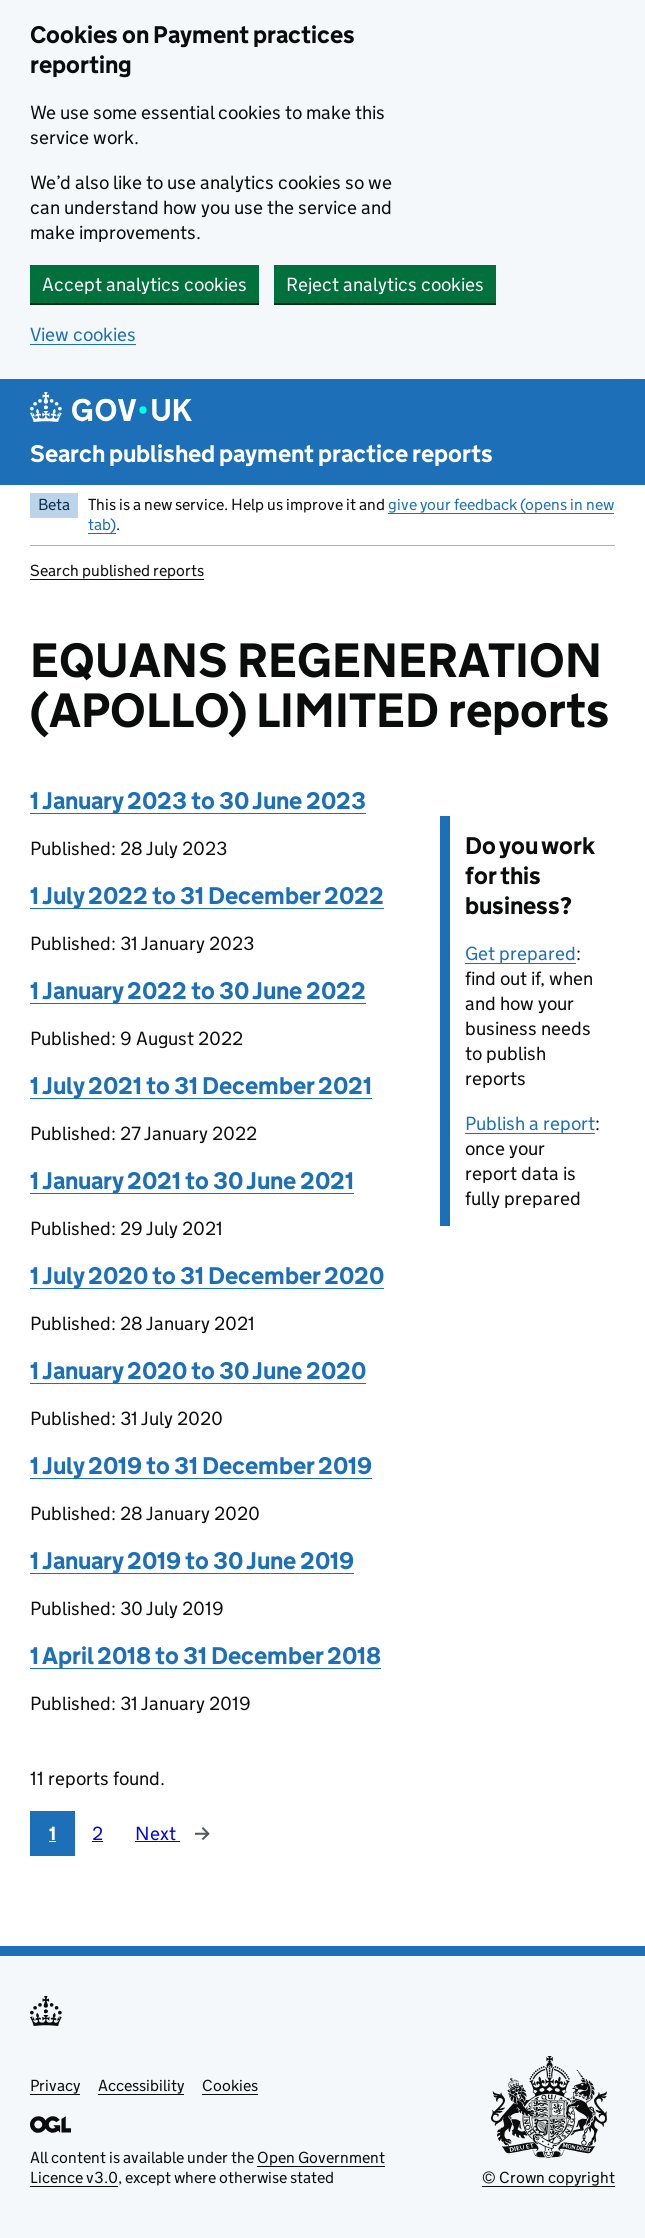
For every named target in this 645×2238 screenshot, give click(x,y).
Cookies (230, 2085)
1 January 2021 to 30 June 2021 (192, 1180)
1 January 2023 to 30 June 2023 (198, 800)
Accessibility (141, 2085)
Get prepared (520, 953)
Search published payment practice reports (261, 453)
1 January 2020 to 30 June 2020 (198, 1370)
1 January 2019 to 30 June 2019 (192, 1560)
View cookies (83, 334)
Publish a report (530, 1123)
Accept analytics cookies (144, 284)
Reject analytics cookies (385, 284)
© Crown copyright (548, 2177)
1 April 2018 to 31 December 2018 (205, 1655)
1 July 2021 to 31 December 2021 (201, 1085)
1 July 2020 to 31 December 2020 (207, 1275)
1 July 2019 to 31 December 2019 (201, 1465)
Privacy (55, 2085)
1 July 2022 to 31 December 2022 (207, 895)
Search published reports (117, 570)
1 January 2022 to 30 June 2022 (198, 990)
